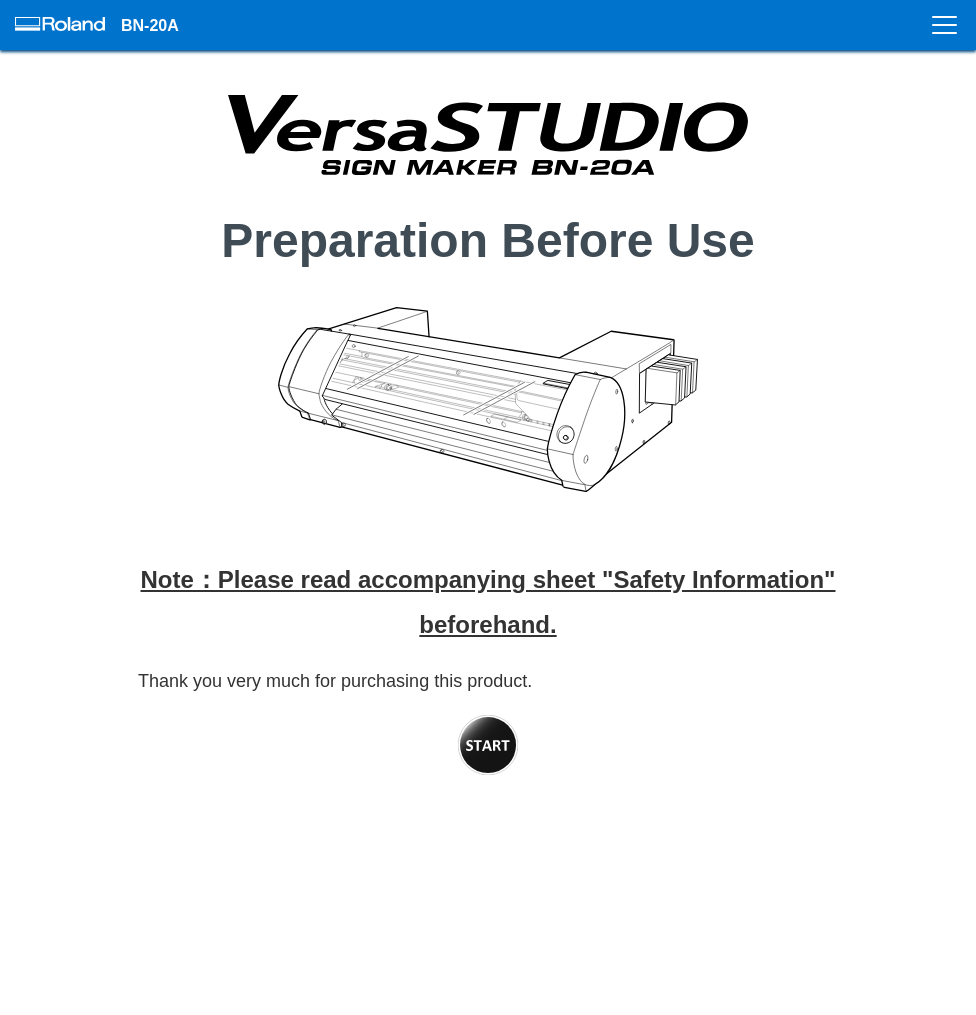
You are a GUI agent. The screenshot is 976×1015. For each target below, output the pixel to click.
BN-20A (150, 25)
